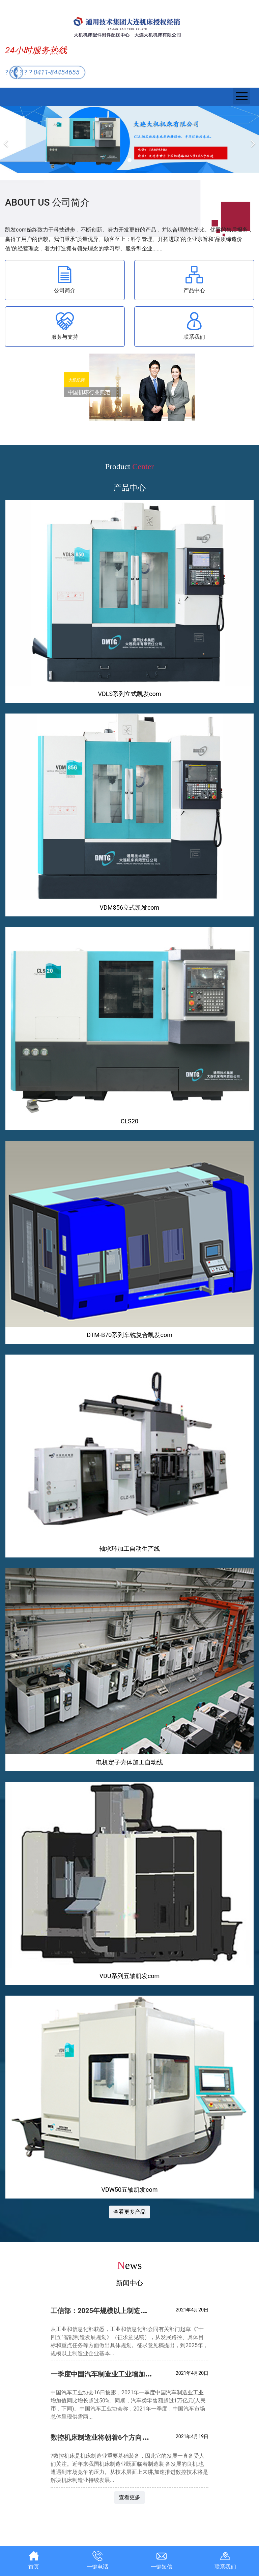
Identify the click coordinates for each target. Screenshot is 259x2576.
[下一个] (252, 139)
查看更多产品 (129, 2212)
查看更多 (129, 2497)
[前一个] (6, 139)
